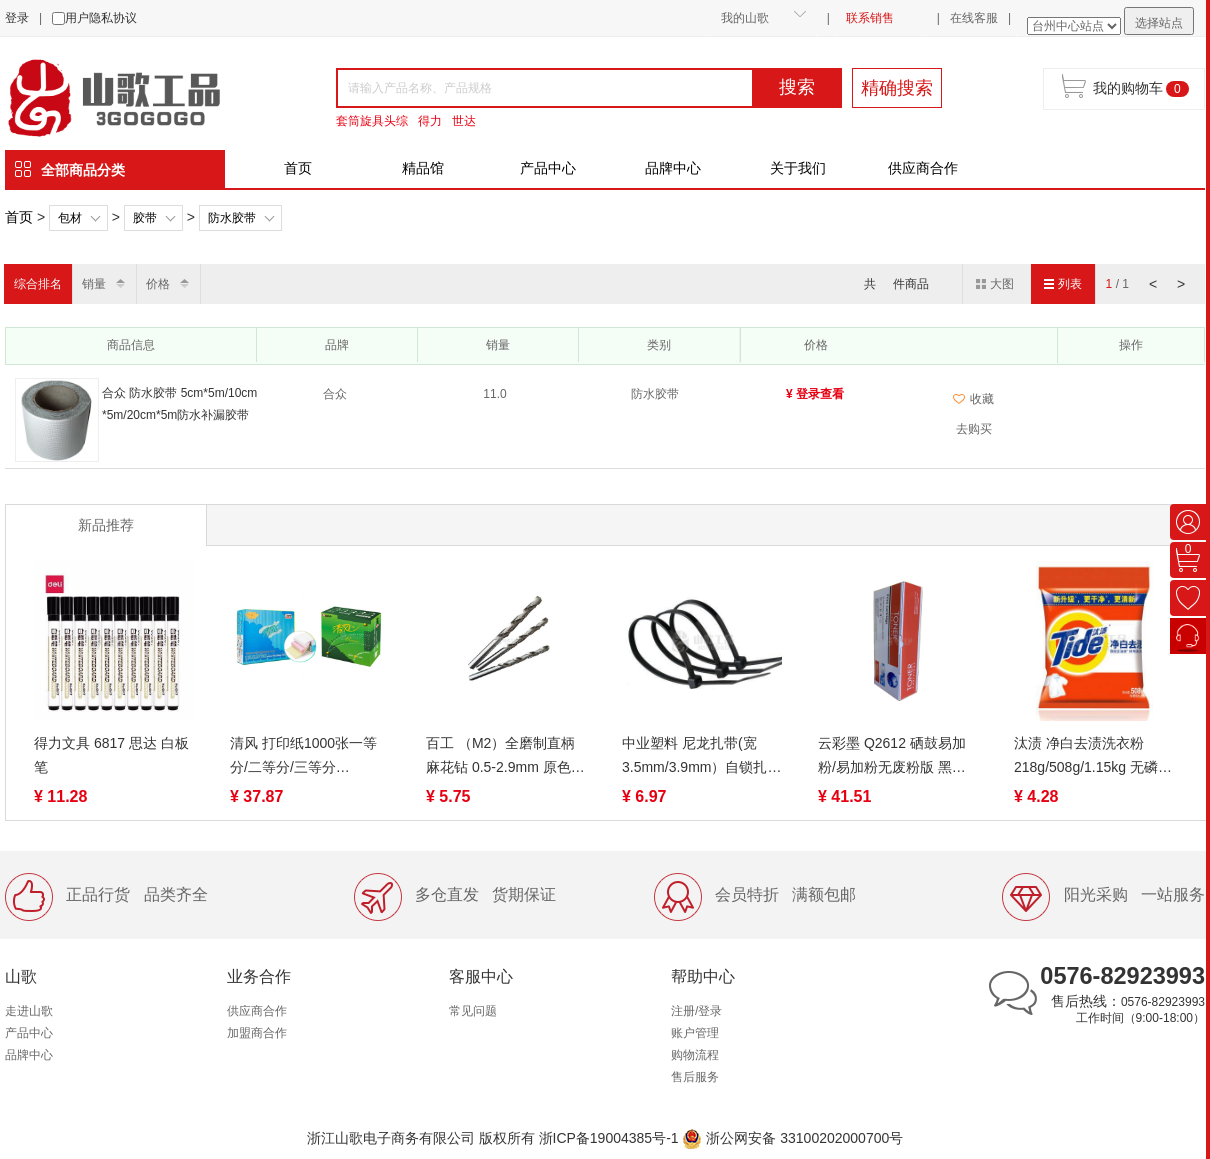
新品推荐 (106, 525)
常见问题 (473, 1011)
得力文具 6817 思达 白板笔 (111, 755)
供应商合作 (923, 168)
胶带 (145, 218)
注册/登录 (696, 1011)
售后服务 (695, 1077)
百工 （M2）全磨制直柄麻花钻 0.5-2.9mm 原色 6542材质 (500, 757)
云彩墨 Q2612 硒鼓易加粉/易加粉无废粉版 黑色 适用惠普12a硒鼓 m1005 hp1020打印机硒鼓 (895, 757)
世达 (464, 121)
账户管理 (695, 1033)
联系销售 (870, 18)
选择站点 (1159, 23)
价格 (158, 284)
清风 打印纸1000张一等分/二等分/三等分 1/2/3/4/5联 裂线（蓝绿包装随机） (308, 757)
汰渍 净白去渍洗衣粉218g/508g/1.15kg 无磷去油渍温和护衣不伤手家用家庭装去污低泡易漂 (1093, 757)
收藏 (973, 399)
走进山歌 (29, 1011)
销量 (94, 284)
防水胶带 (232, 218)
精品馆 (423, 168)
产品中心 (548, 168)
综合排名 (38, 284)
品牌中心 (673, 168)
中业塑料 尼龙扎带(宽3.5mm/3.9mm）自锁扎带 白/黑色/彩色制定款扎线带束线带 (701, 757)
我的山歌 (745, 18)
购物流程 (695, 1055)
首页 (298, 168)
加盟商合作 (257, 1033)
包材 (70, 218)
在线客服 (974, 18)
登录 (17, 18)
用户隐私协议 (101, 18)
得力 (430, 121)
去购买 (974, 429)
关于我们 (798, 168)
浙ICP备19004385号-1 (609, 1138)
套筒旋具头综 (372, 121)
